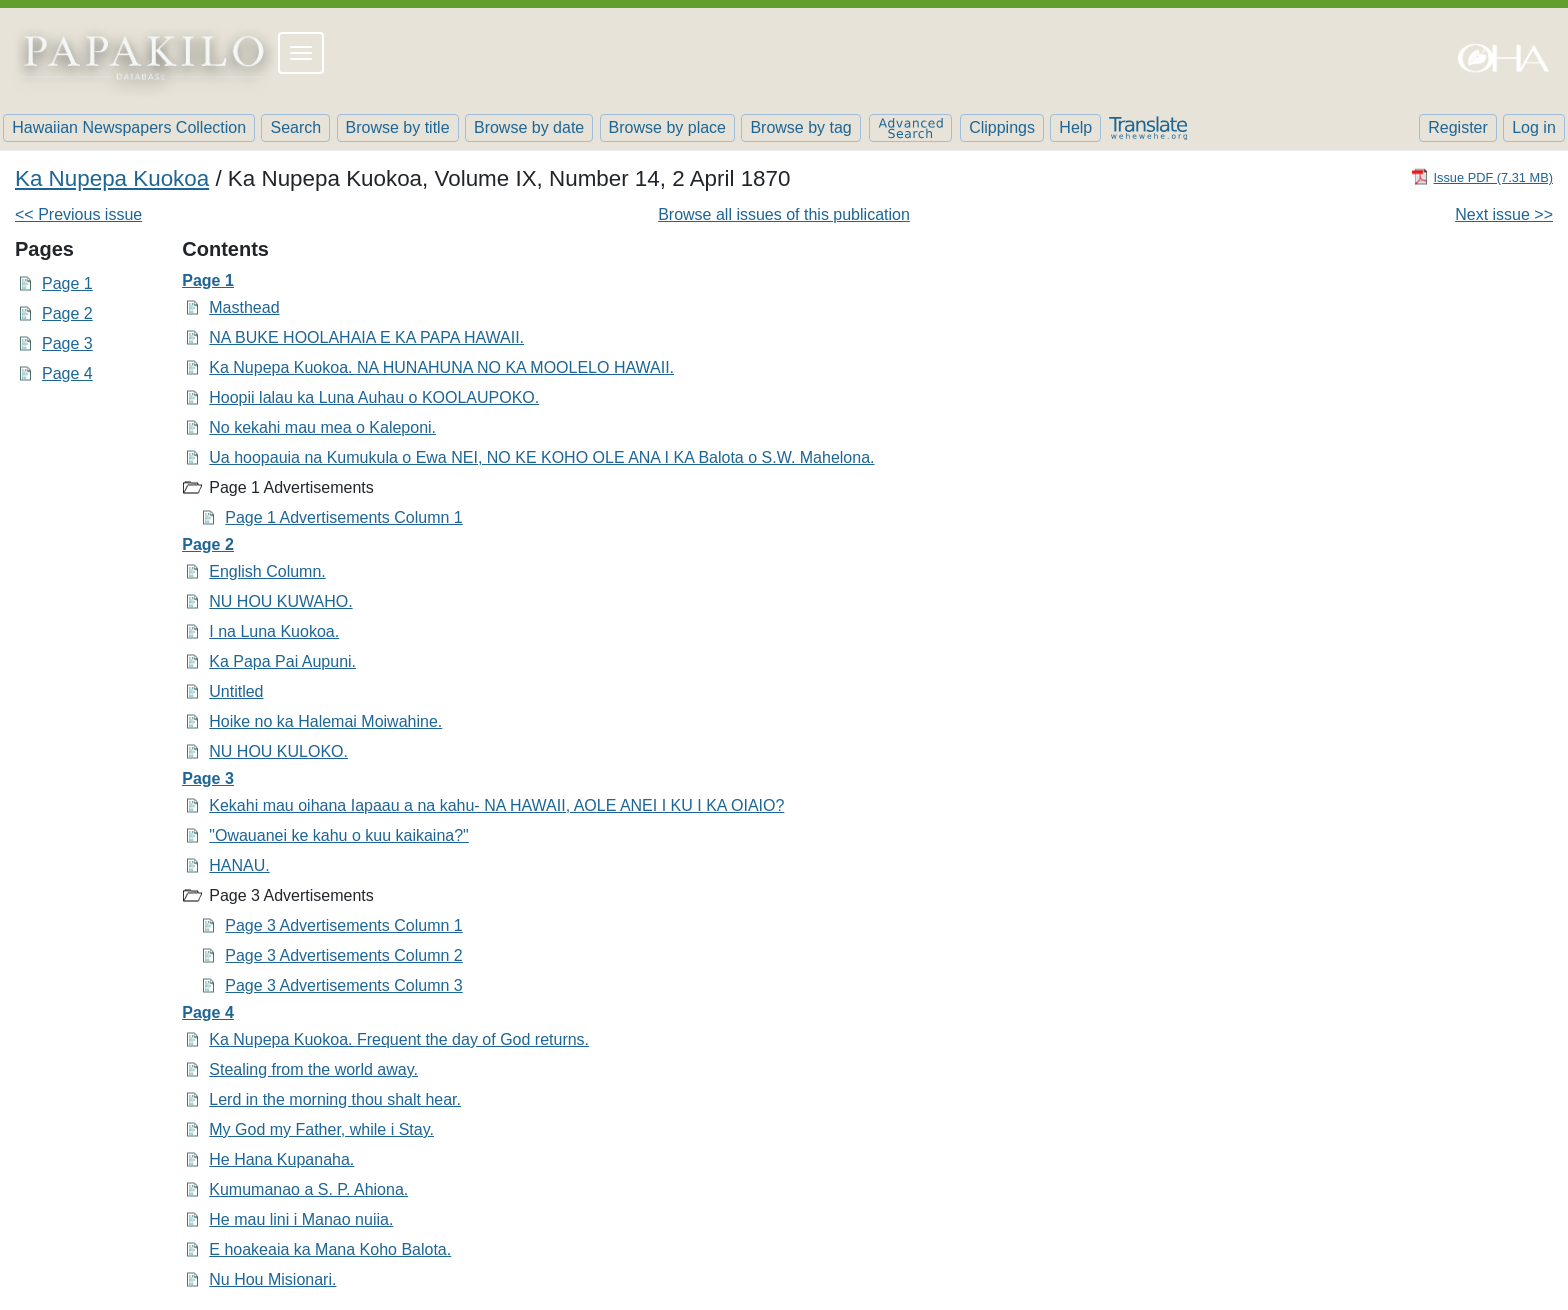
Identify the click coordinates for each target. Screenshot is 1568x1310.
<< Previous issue (78, 214)
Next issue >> (1504, 214)
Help (1075, 127)
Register (1458, 127)
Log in (1534, 127)
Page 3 (67, 343)
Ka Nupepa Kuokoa (112, 178)
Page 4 (67, 373)
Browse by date (529, 127)
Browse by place (667, 127)
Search (295, 127)
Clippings (1002, 127)
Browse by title (398, 127)
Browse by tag (800, 127)
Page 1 (67, 283)
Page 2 (67, 313)
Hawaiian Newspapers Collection (129, 127)
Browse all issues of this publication (784, 214)
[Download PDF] (1482, 176)
